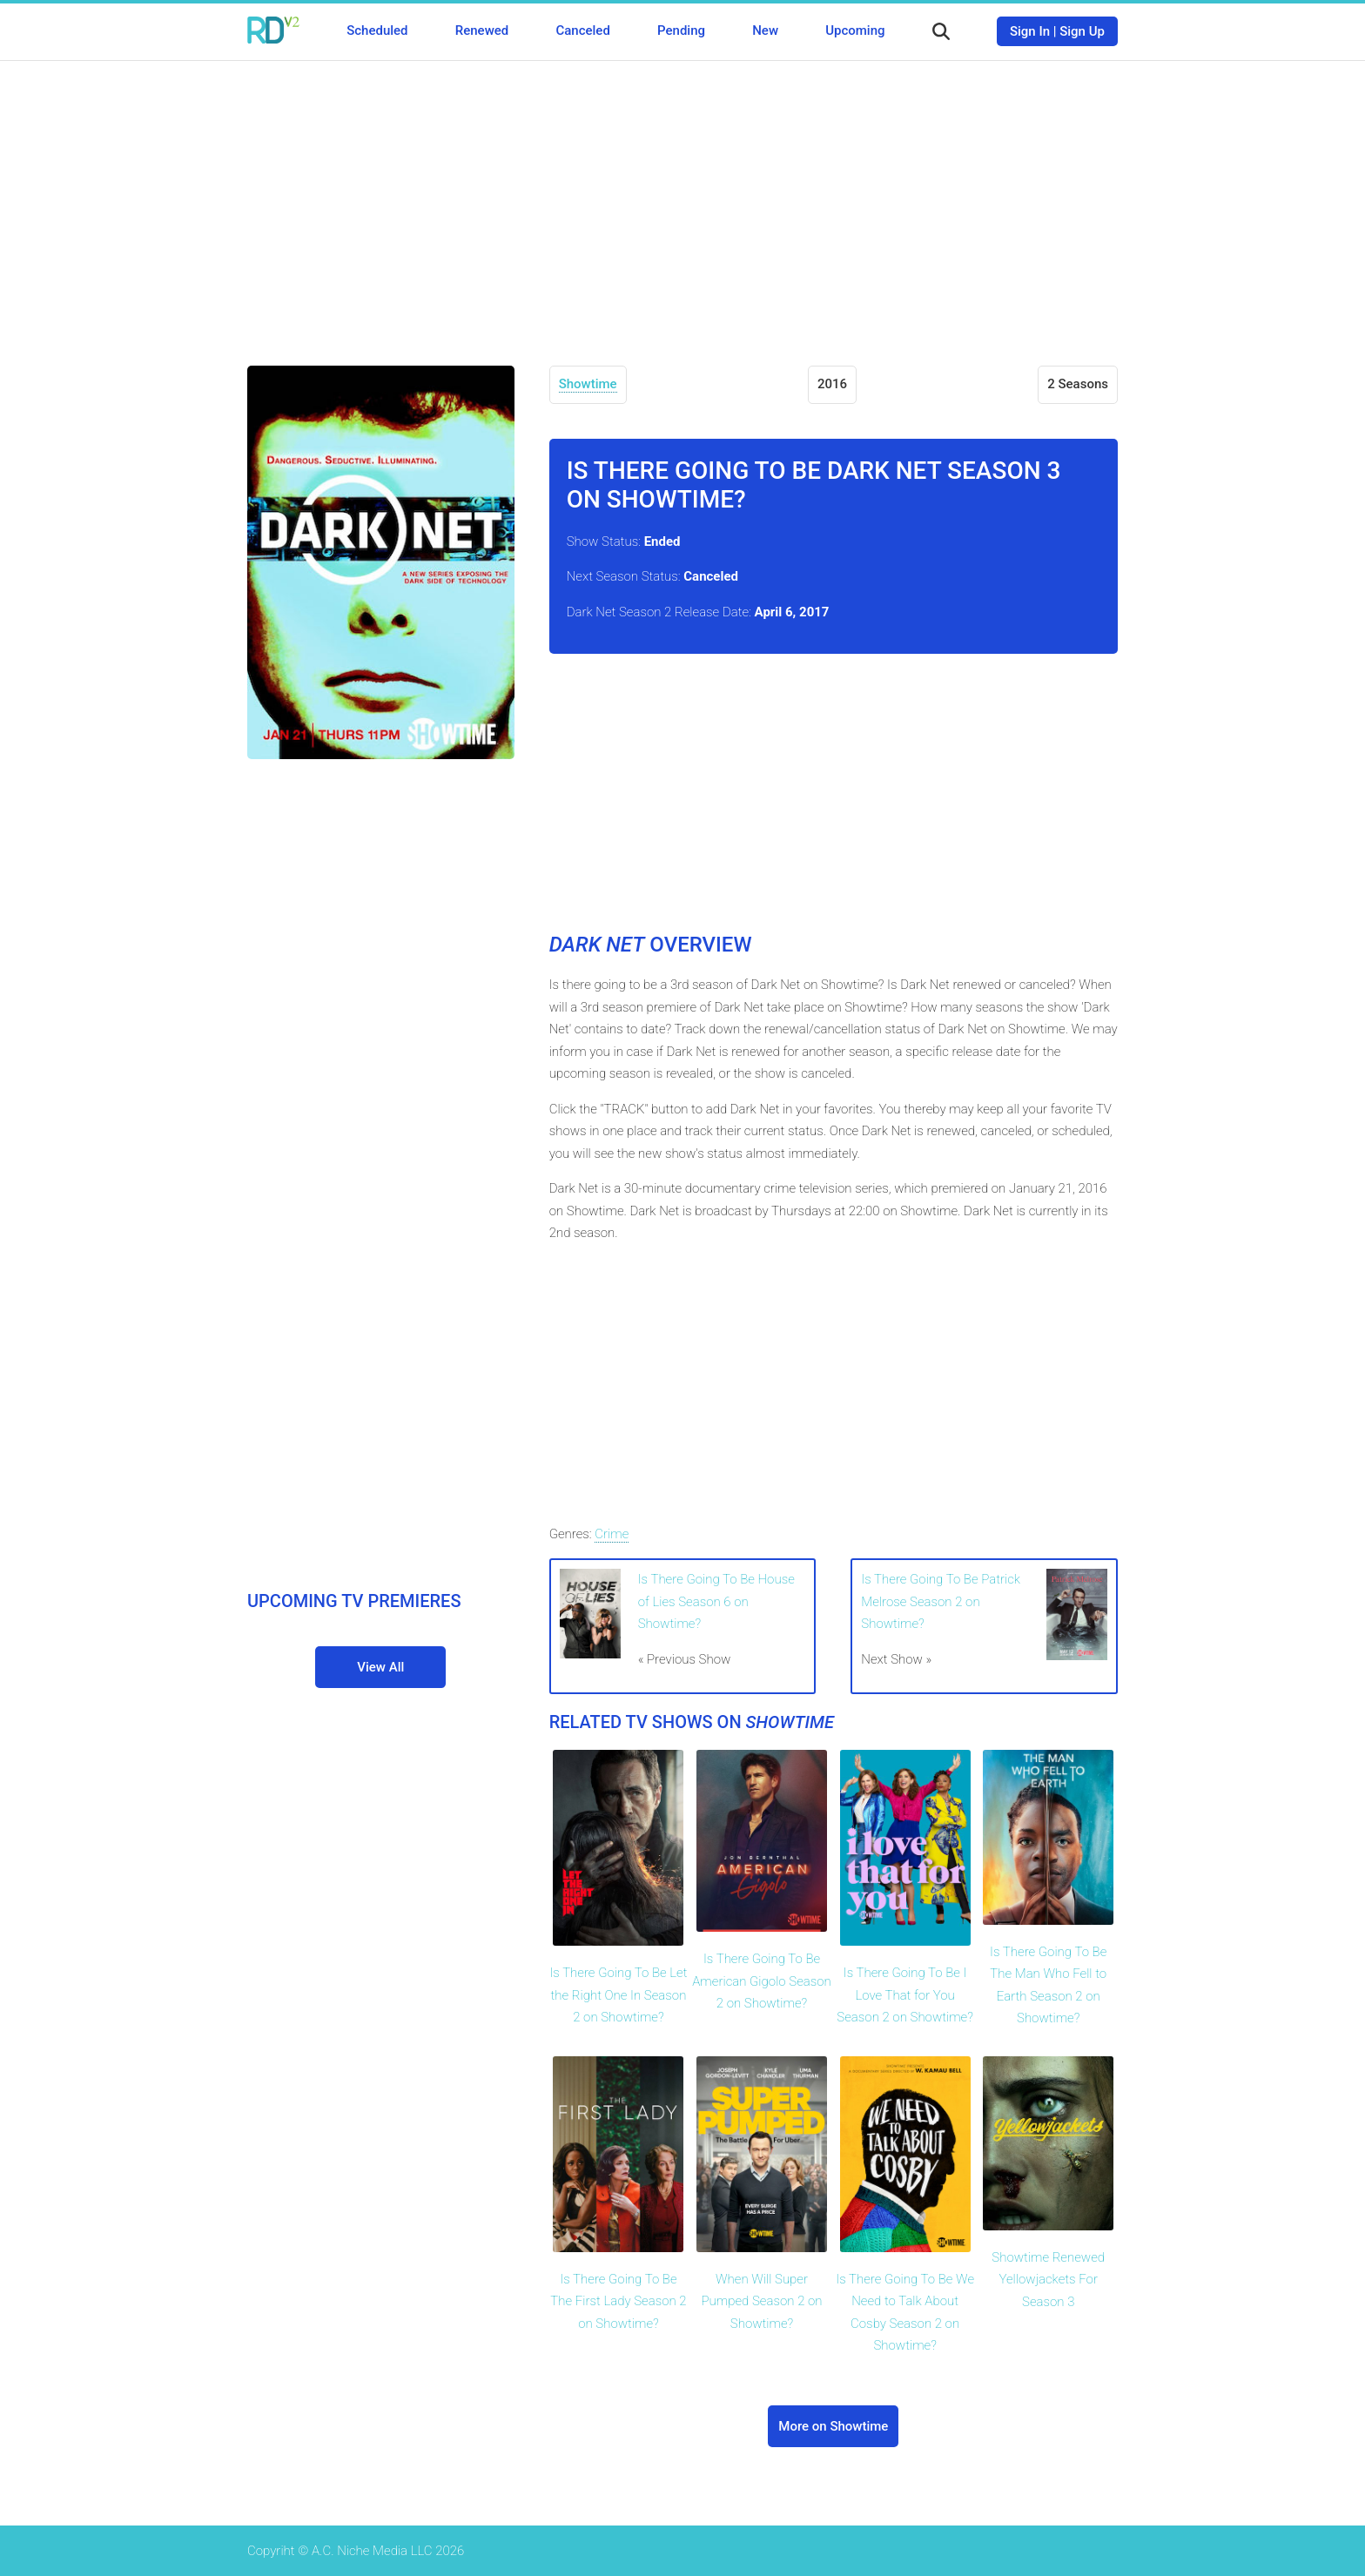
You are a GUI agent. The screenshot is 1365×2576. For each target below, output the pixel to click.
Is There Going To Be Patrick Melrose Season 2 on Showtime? (940, 1601)
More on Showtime (833, 2426)
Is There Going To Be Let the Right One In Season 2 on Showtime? (618, 1995)
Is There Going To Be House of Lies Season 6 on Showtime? (716, 1601)
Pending (681, 30)
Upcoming (854, 30)
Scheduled (376, 30)
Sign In (1030, 31)
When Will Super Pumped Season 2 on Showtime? (762, 2301)
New (765, 30)
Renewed (481, 30)
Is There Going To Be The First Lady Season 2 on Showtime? (618, 2301)
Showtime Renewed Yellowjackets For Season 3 (1048, 2280)
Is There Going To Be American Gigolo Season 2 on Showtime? (761, 1981)
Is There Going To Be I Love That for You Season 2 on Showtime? (905, 1995)
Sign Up (1082, 31)
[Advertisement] (682, 200)
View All (380, 1667)
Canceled (582, 30)
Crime (612, 1534)
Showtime (588, 384)
